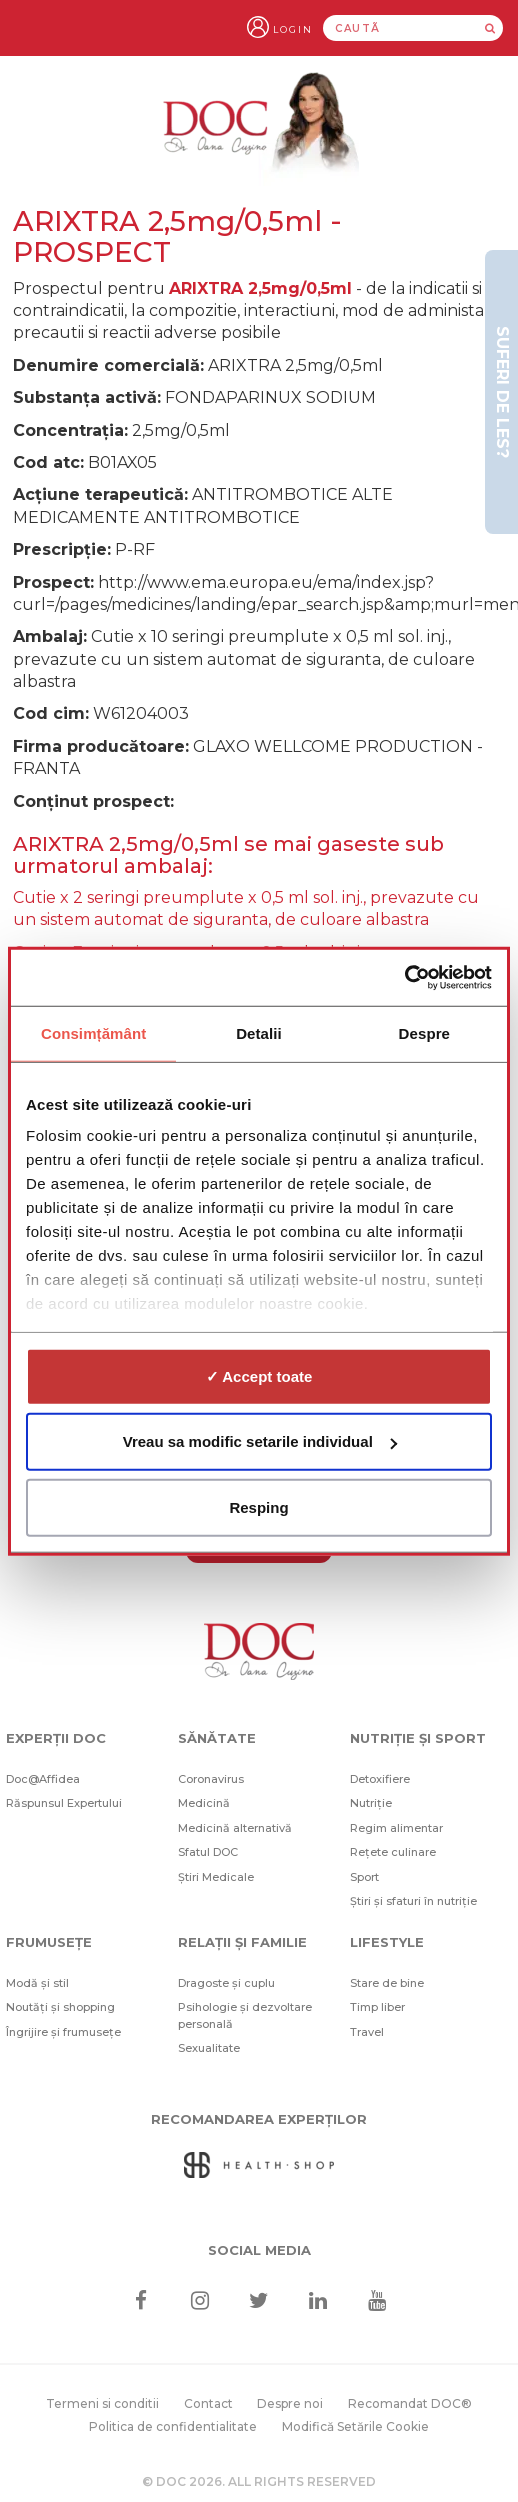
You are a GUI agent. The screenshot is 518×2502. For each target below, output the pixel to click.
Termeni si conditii (102, 2403)
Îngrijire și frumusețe (63, 2032)
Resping (258, 1506)
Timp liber (377, 2007)
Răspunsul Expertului (64, 1803)
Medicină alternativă (235, 1828)
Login (293, 29)
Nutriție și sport (418, 1738)
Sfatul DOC (208, 1852)
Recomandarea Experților (259, 2119)
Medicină (204, 1803)
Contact (208, 2403)
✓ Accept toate (259, 1375)
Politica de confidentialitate (173, 2426)
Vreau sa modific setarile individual (260, 1441)
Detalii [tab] (259, 1032)
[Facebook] (140, 2300)
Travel (367, 2032)
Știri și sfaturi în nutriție (413, 1901)
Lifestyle (387, 1942)
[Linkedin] (318, 2300)
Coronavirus (211, 1779)
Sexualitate (209, 2048)
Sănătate (217, 1738)
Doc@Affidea (43, 1779)
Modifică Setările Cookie (355, 2426)
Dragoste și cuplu (226, 1983)
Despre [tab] (424, 1032)
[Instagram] (199, 2300)
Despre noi (290, 2403)
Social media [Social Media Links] (259, 2250)
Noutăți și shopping (60, 2007)
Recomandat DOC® (410, 2403)
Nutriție (371, 1803)
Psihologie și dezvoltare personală (245, 2015)
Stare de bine (387, 1983)
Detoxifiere (380, 1779)
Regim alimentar (396, 1828)
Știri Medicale (216, 1877)
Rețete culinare (393, 1852)
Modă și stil (37, 1983)
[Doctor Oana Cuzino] (259, 126)
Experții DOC (56, 1738)
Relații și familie (242, 1942)
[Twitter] (259, 2300)
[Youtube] (377, 2300)
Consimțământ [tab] (93, 1032)
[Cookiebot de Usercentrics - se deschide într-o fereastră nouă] (404, 978)
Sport (364, 1877)
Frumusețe (49, 1942)
